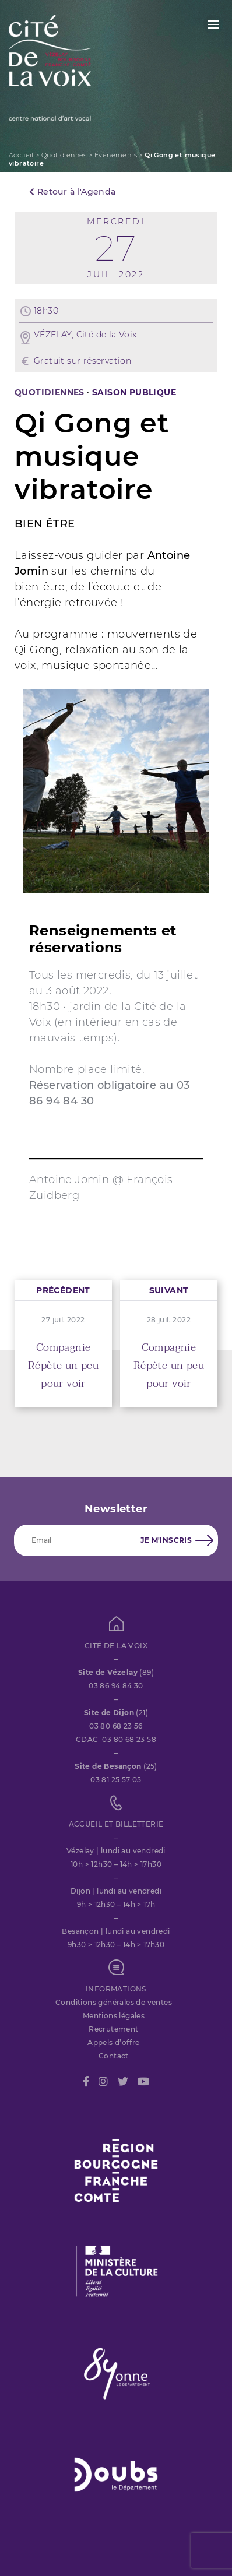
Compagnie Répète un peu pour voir (63, 1366)
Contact (114, 2055)
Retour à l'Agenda (72, 191)
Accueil (21, 155)
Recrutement (113, 2029)
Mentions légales (114, 2015)
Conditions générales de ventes (113, 2002)
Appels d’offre (113, 2042)
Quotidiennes (64, 155)
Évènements (115, 155)
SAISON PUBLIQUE (134, 392)
